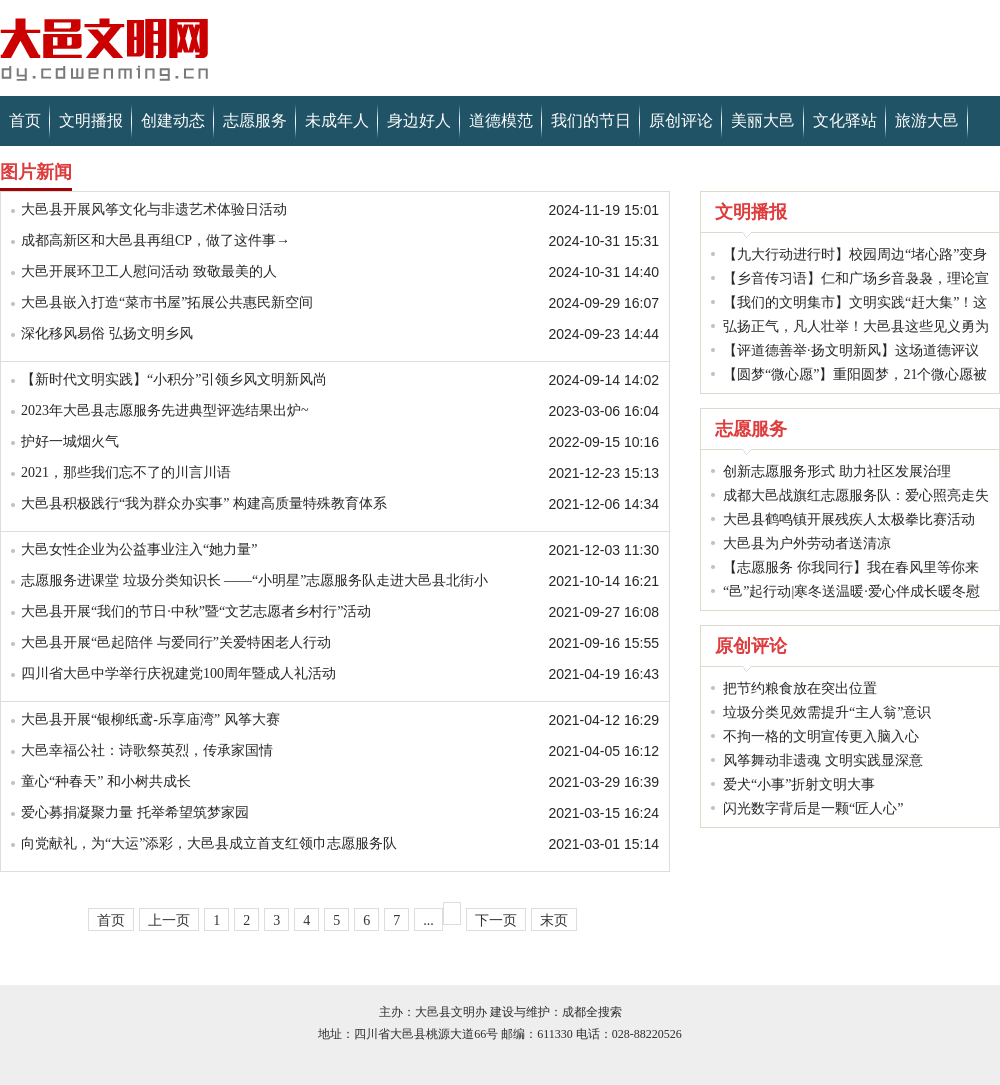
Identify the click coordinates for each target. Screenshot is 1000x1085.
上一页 (169, 920)
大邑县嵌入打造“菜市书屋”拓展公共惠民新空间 (167, 302)
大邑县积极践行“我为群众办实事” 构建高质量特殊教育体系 (204, 503)
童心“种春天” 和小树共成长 (106, 781)
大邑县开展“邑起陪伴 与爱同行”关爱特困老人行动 (176, 642)
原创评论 (681, 120)
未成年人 (337, 120)
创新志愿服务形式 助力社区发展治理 (837, 471)
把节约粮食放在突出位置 (800, 688)
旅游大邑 (927, 120)
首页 (25, 120)
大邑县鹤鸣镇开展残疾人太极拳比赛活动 (849, 519)
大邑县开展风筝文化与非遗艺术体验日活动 (154, 209)
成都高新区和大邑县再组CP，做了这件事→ (155, 240)
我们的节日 (591, 120)
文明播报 (91, 120)
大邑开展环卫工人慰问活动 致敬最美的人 (149, 271)
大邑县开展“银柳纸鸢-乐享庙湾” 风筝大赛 (150, 719)
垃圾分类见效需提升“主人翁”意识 (827, 712)
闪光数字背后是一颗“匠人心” (813, 808)
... (428, 920)
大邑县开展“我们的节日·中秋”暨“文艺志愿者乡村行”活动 (196, 611)
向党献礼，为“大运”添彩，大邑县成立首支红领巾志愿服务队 (209, 843)
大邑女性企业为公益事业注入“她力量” (139, 549)
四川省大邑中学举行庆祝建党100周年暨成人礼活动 (178, 673)
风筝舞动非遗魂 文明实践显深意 (823, 760)
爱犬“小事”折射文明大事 (799, 784)
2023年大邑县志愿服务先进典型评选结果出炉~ (165, 410)
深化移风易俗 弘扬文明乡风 (107, 333)
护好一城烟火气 (70, 441)
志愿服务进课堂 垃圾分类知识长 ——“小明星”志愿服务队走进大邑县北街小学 (254, 583)
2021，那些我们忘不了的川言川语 (126, 472)
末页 (554, 920)
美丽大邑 (763, 120)
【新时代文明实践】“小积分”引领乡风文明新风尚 (174, 379)
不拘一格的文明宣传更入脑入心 (821, 736)
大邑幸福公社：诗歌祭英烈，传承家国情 (147, 750)
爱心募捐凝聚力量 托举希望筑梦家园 (135, 812)
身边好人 (419, 120)
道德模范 (501, 120)
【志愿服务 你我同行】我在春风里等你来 (851, 567)
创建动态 (173, 120)
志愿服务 (255, 120)
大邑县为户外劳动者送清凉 (807, 543)
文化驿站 (845, 120)
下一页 (496, 920)
